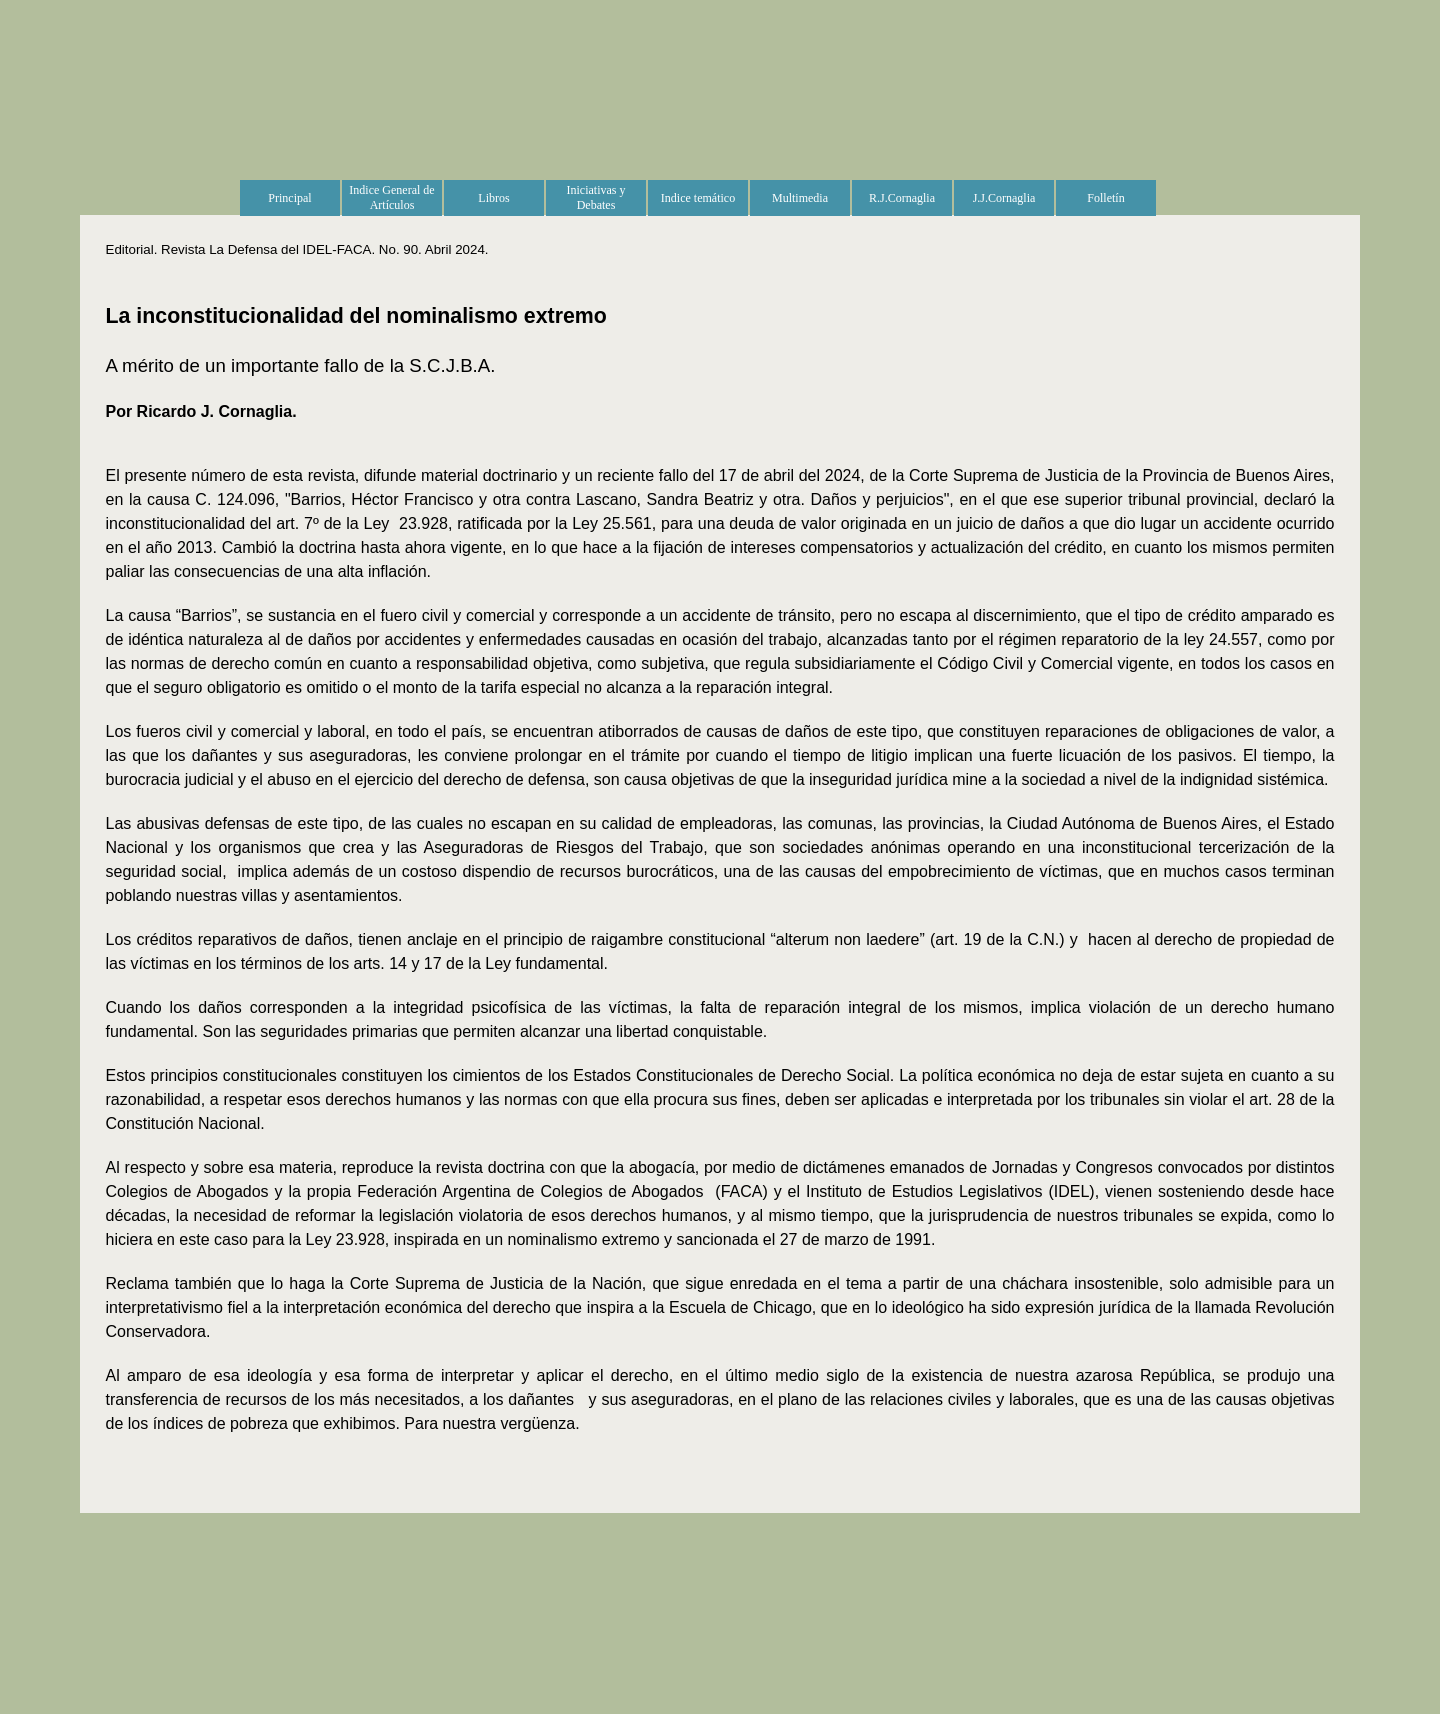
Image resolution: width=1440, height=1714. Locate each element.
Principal (289, 198)
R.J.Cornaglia (902, 198)
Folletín (1105, 198)
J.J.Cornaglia (1004, 198)
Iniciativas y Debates (596, 197)
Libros (493, 198)
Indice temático (698, 198)
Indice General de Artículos (391, 197)
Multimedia (800, 198)
